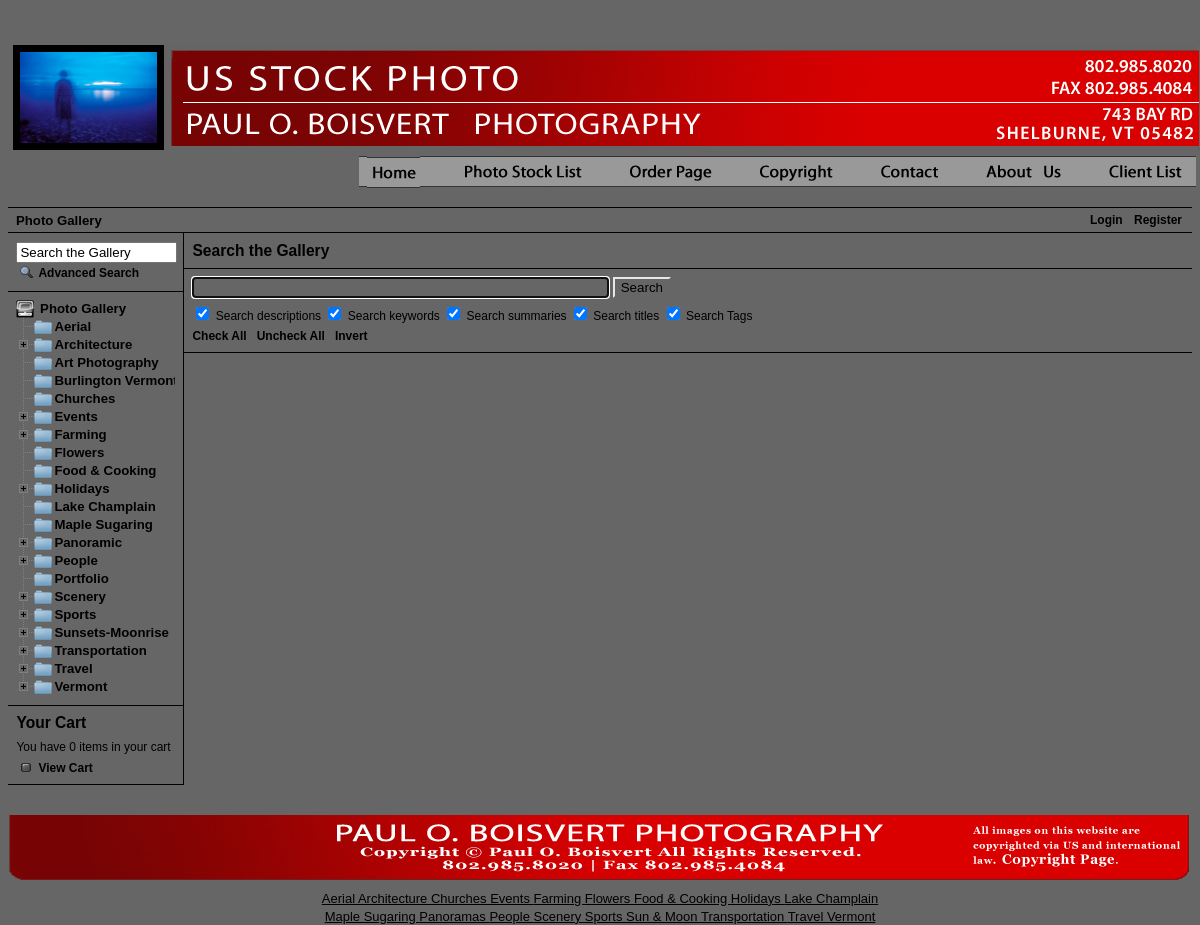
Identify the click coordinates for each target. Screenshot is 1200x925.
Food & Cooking (105, 470)
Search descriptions (270, 316)
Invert (351, 336)
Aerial (72, 326)
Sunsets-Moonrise (111, 632)
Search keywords (395, 316)
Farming (80, 434)
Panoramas (454, 916)
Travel (73, 668)
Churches (84, 398)
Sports (75, 614)
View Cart (65, 768)
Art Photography (106, 362)
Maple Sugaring (103, 524)
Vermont (80, 686)
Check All (219, 336)
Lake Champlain (104, 506)
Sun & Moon (663, 916)
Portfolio (81, 578)
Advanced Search (88, 273)
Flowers (79, 452)
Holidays (81, 488)
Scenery (79, 596)
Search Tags (719, 316)
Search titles (627, 316)
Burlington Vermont (115, 380)
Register (1158, 220)
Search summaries (518, 316)
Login (1106, 220)
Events (75, 416)
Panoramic (88, 542)
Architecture (93, 344)
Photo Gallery (59, 220)
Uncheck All (291, 336)
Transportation (100, 650)
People (75, 560)
